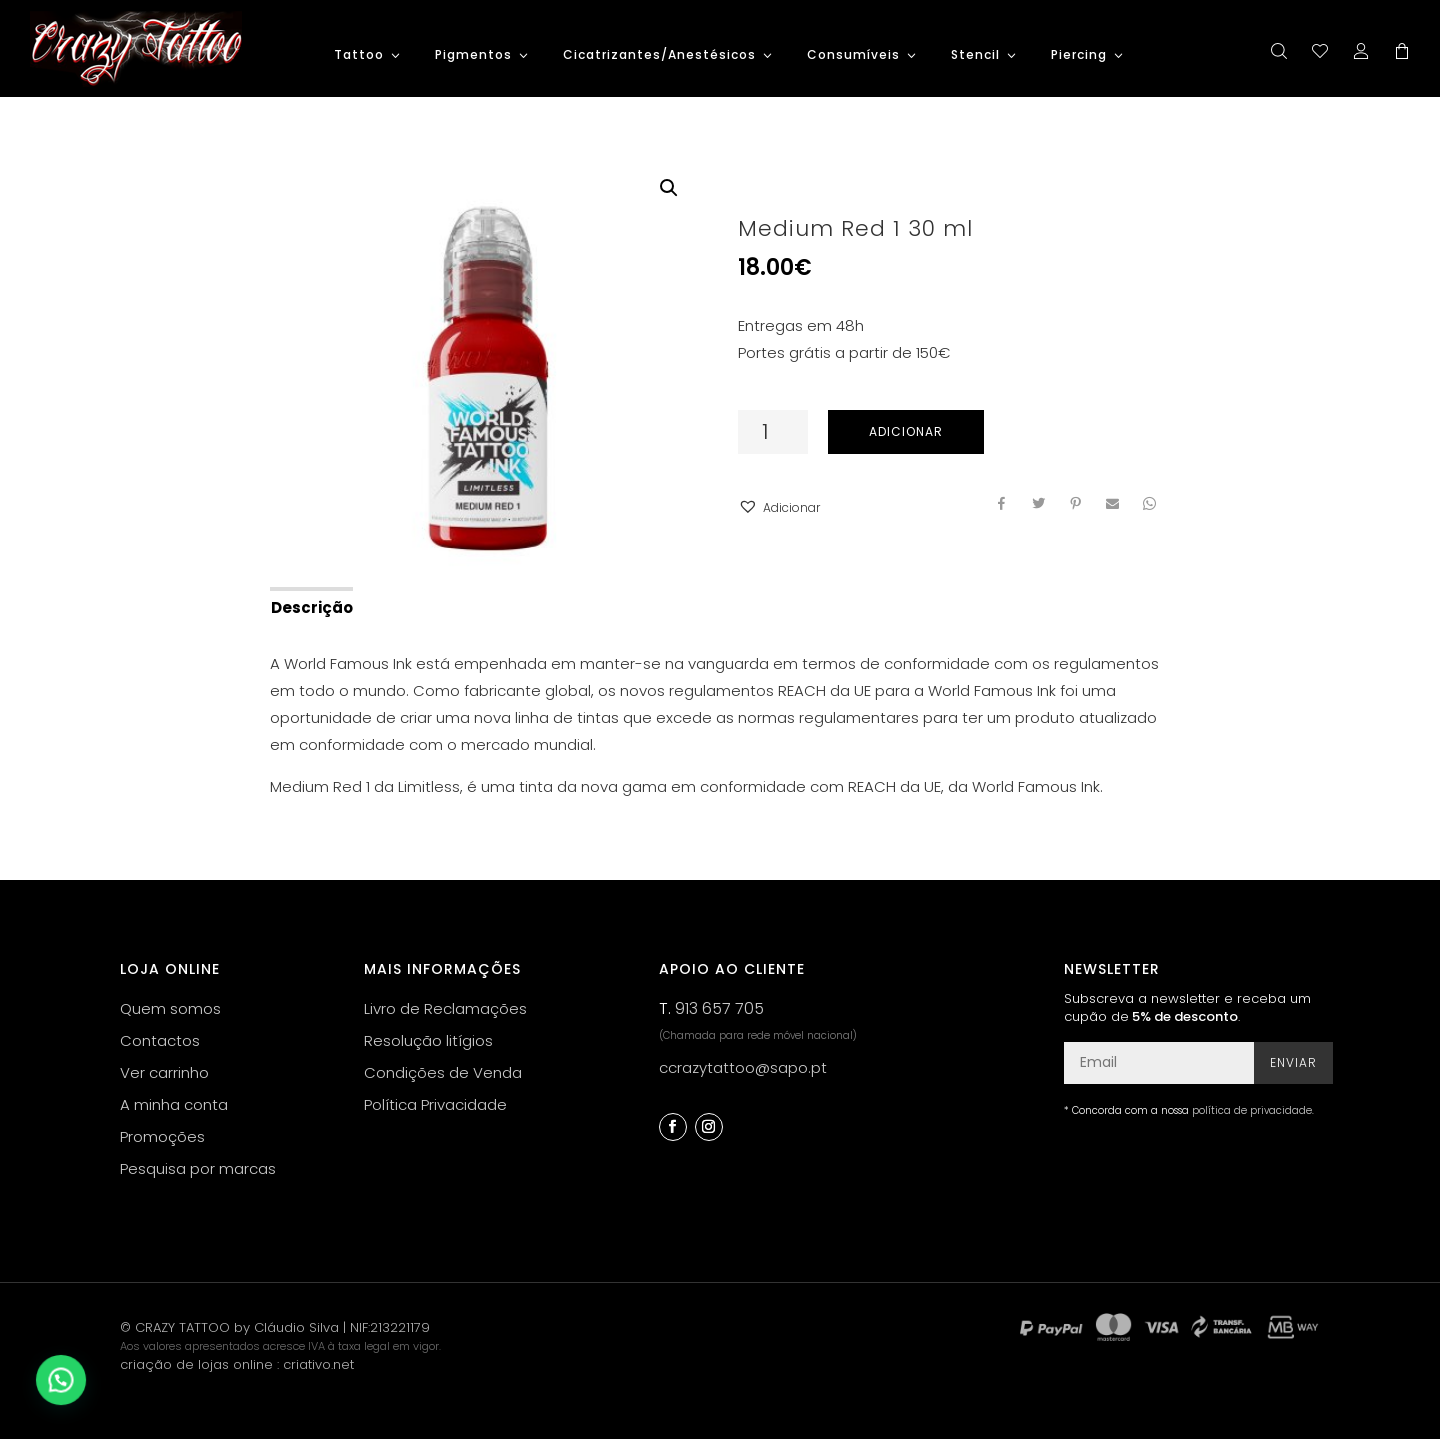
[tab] (310, 606)
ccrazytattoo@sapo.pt (743, 1067)
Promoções (162, 1136)
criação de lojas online (196, 1364)
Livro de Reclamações (445, 1008)
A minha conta (174, 1104)
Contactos (160, 1040)
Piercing (1079, 55)
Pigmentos (473, 55)
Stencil (975, 55)
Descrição (312, 607)
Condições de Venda (443, 1072)
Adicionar (906, 431)
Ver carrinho (164, 1072)
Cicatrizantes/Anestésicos (659, 55)
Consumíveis (853, 55)
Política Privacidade (435, 1104)
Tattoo (359, 55)
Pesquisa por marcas (198, 1168)
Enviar (1293, 1062)
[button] (779, 507)
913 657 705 (719, 1008)
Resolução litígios (428, 1040)
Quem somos (170, 1008)
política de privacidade (1252, 1110)
